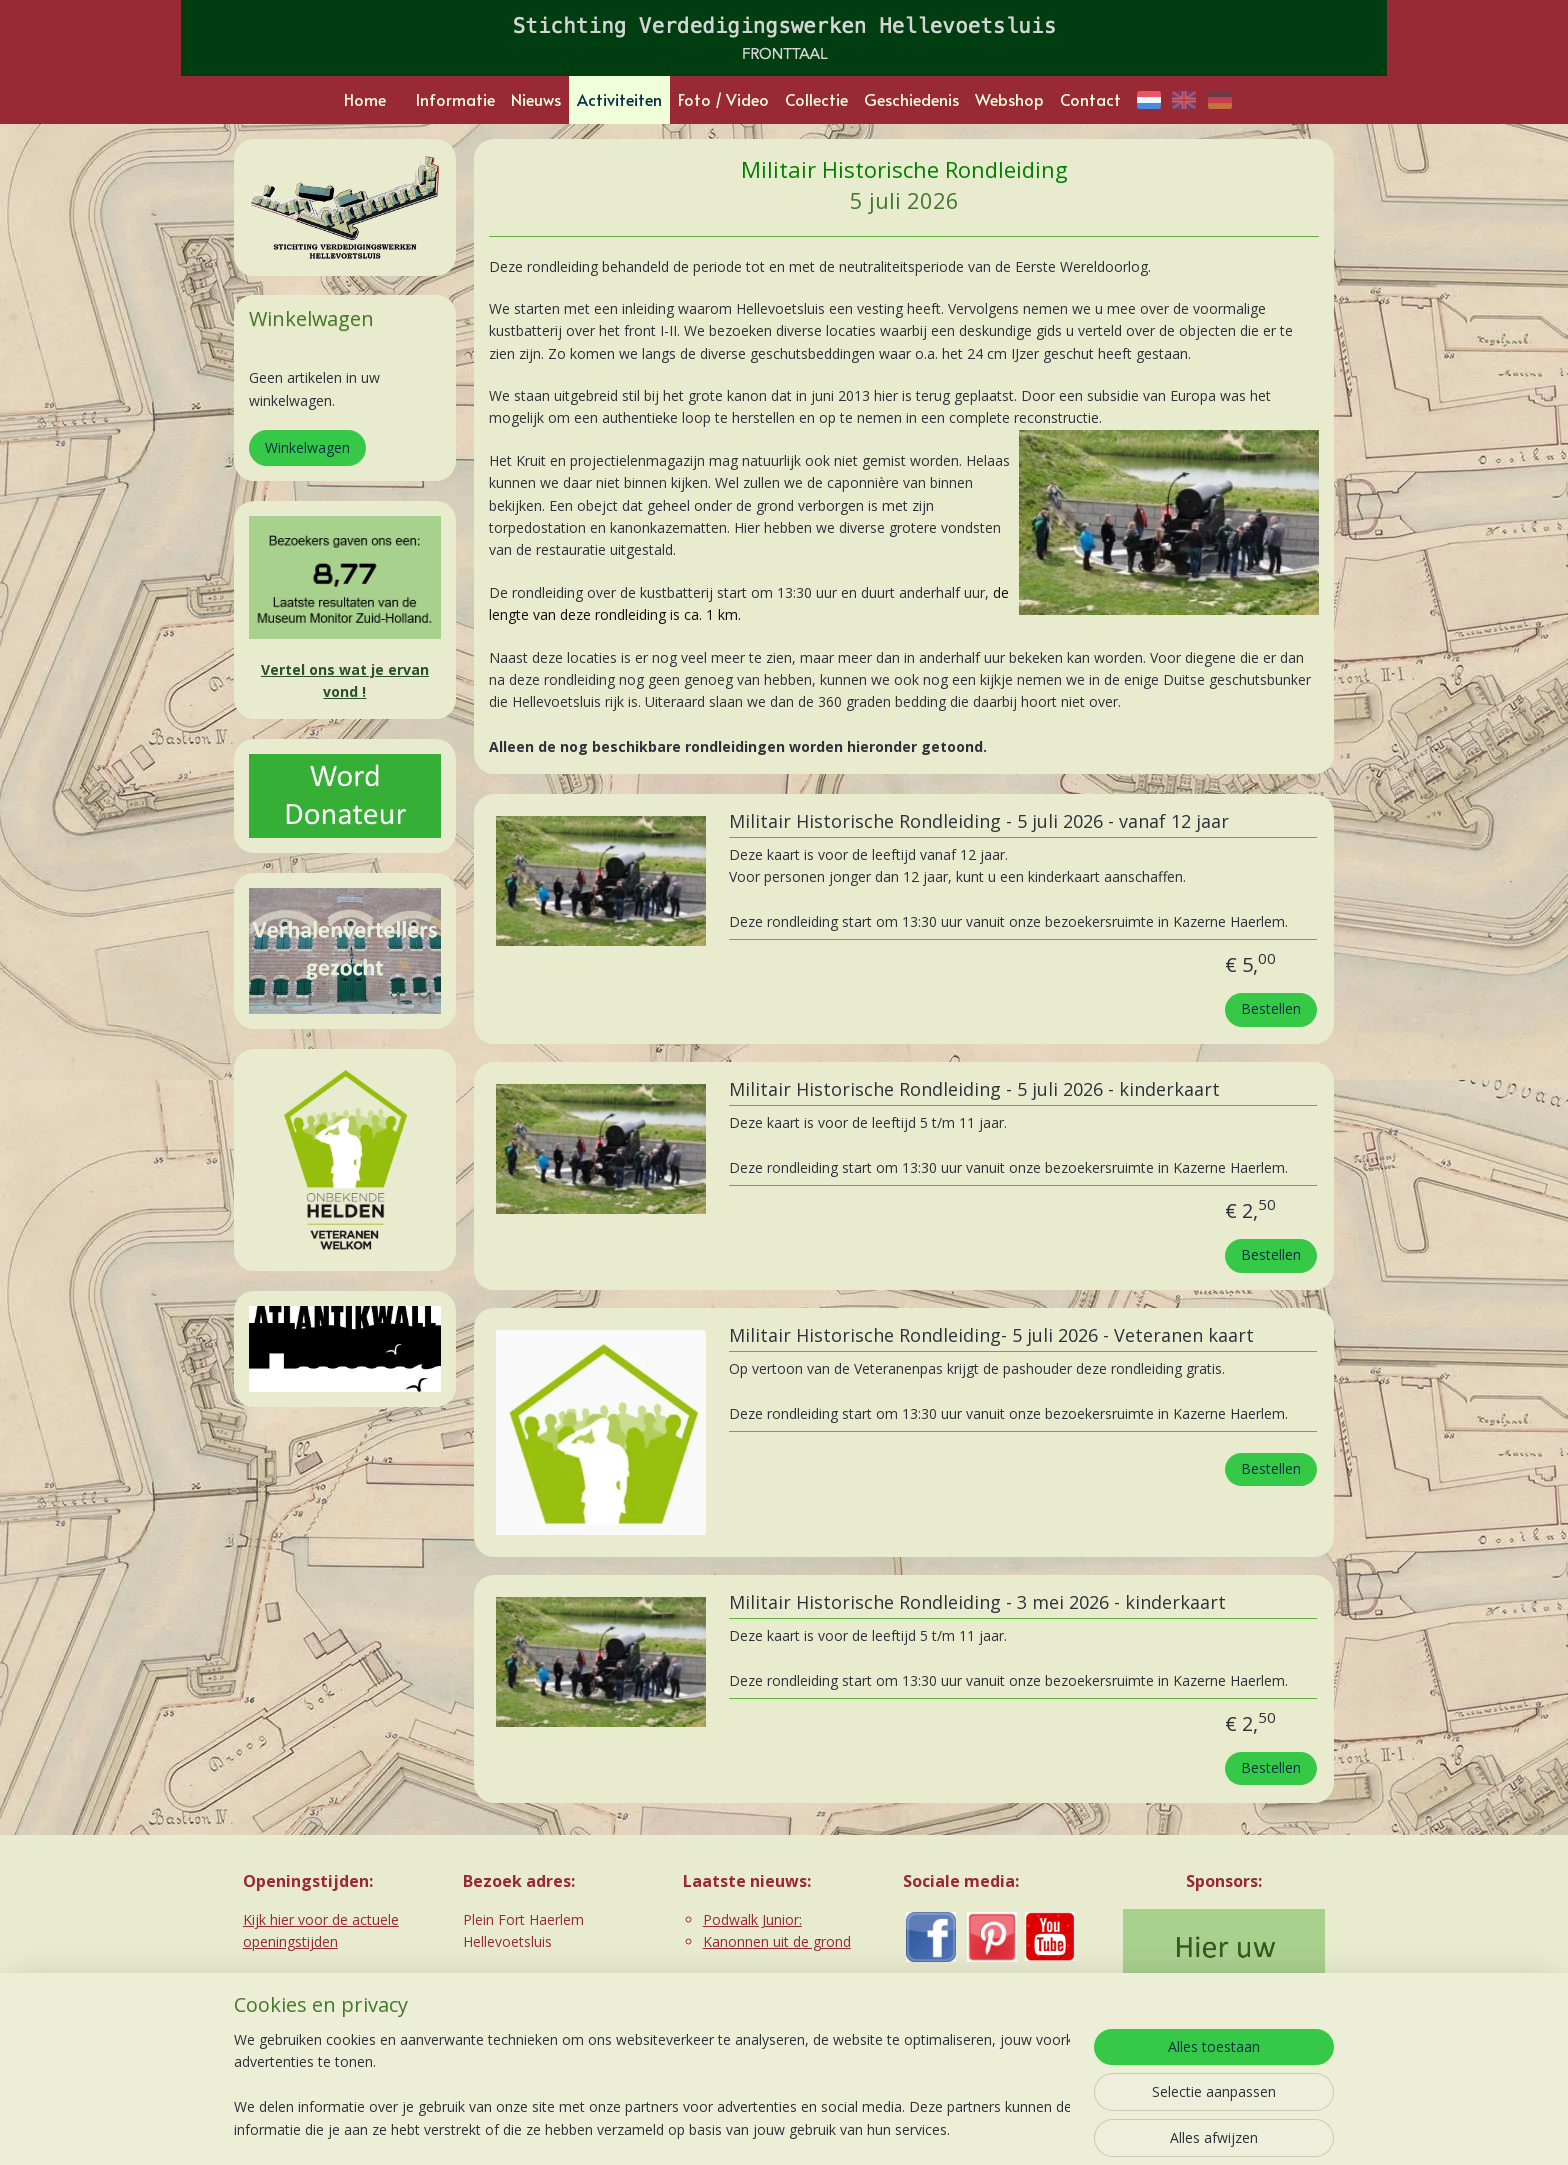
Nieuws (536, 99)
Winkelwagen (307, 447)
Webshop (1009, 99)
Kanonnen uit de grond (777, 1941)
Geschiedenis (911, 99)
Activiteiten (619, 99)
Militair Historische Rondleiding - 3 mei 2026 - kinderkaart (976, 1603)
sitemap (695, 2128)
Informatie (455, 99)
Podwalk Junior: (752, 1919)
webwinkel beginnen (814, 2128)
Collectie (816, 99)
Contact (1090, 99)
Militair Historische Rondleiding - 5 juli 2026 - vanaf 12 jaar (978, 822)
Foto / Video (723, 99)
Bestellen (1271, 1008)
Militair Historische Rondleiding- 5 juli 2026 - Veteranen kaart (990, 1336)
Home (365, 99)
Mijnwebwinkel (988, 2128)
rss (737, 2128)
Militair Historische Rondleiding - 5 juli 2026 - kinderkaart (973, 1090)
